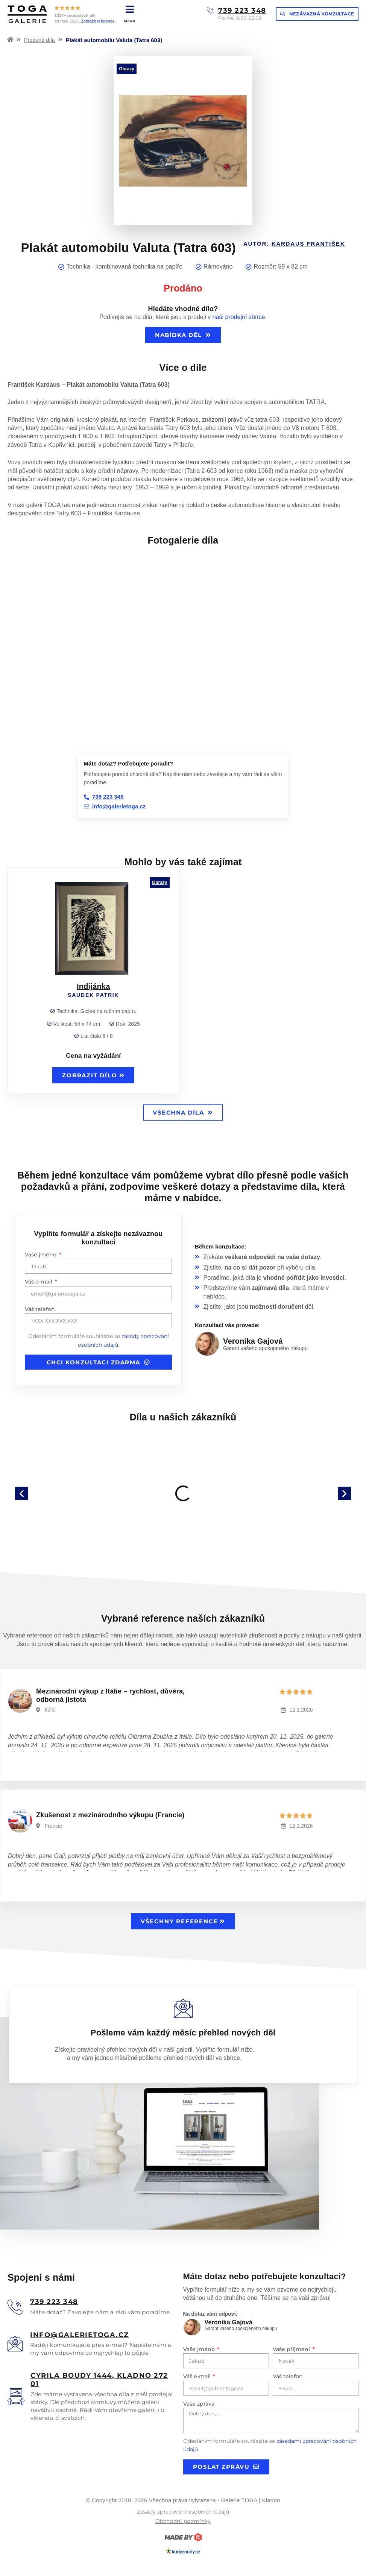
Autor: (294, 243)
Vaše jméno (41, 1254)
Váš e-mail (39, 1281)
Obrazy (126, 68)
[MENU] (130, 9)
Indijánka (93, 986)
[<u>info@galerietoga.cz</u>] (15, 2343)
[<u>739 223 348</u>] (15, 2307)
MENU (130, 21)
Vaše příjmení (292, 2349)
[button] (21, 1493)
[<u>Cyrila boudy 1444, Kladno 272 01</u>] (16, 2396)
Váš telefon (40, 1309)
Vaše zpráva (198, 2403)
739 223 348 (242, 10)
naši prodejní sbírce (239, 317)
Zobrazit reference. (98, 21)
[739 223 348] (210, 10)
